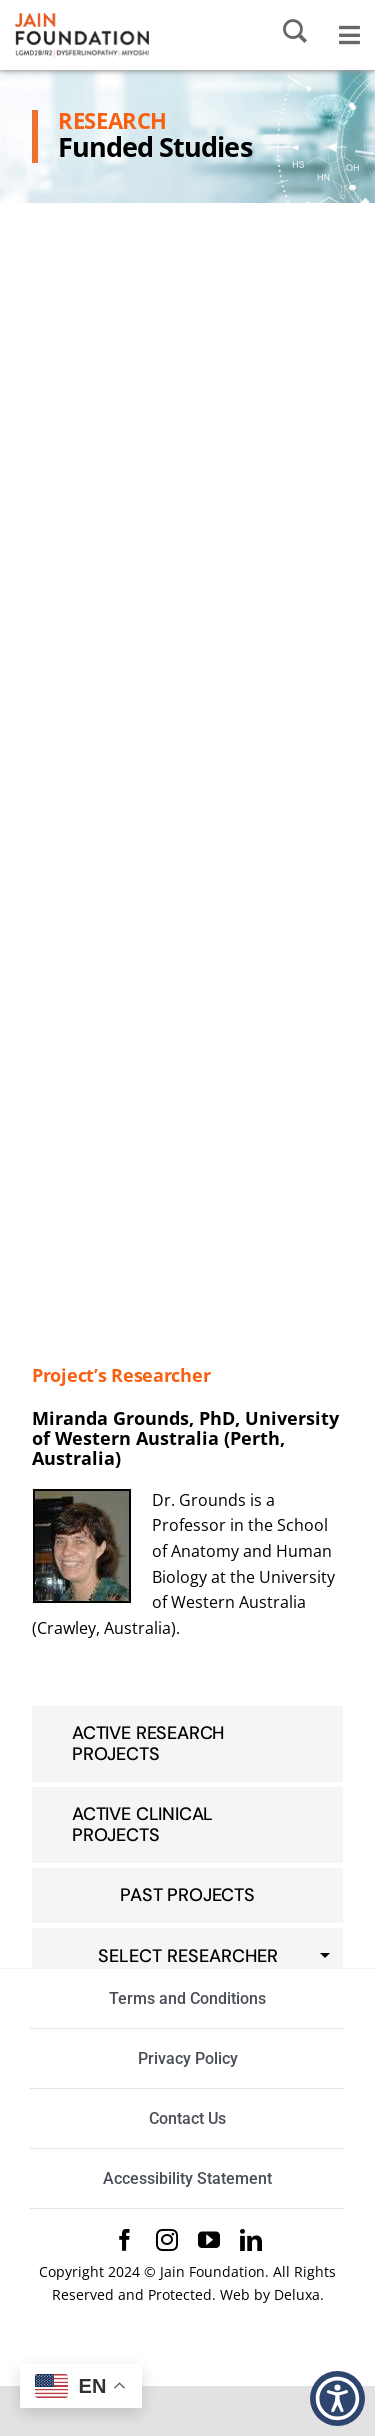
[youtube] (209, 2240)
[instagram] (167, 2240)
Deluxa (297, 2294)
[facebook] (125, 2240)
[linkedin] (251, 2240)
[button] (337, 2398)
